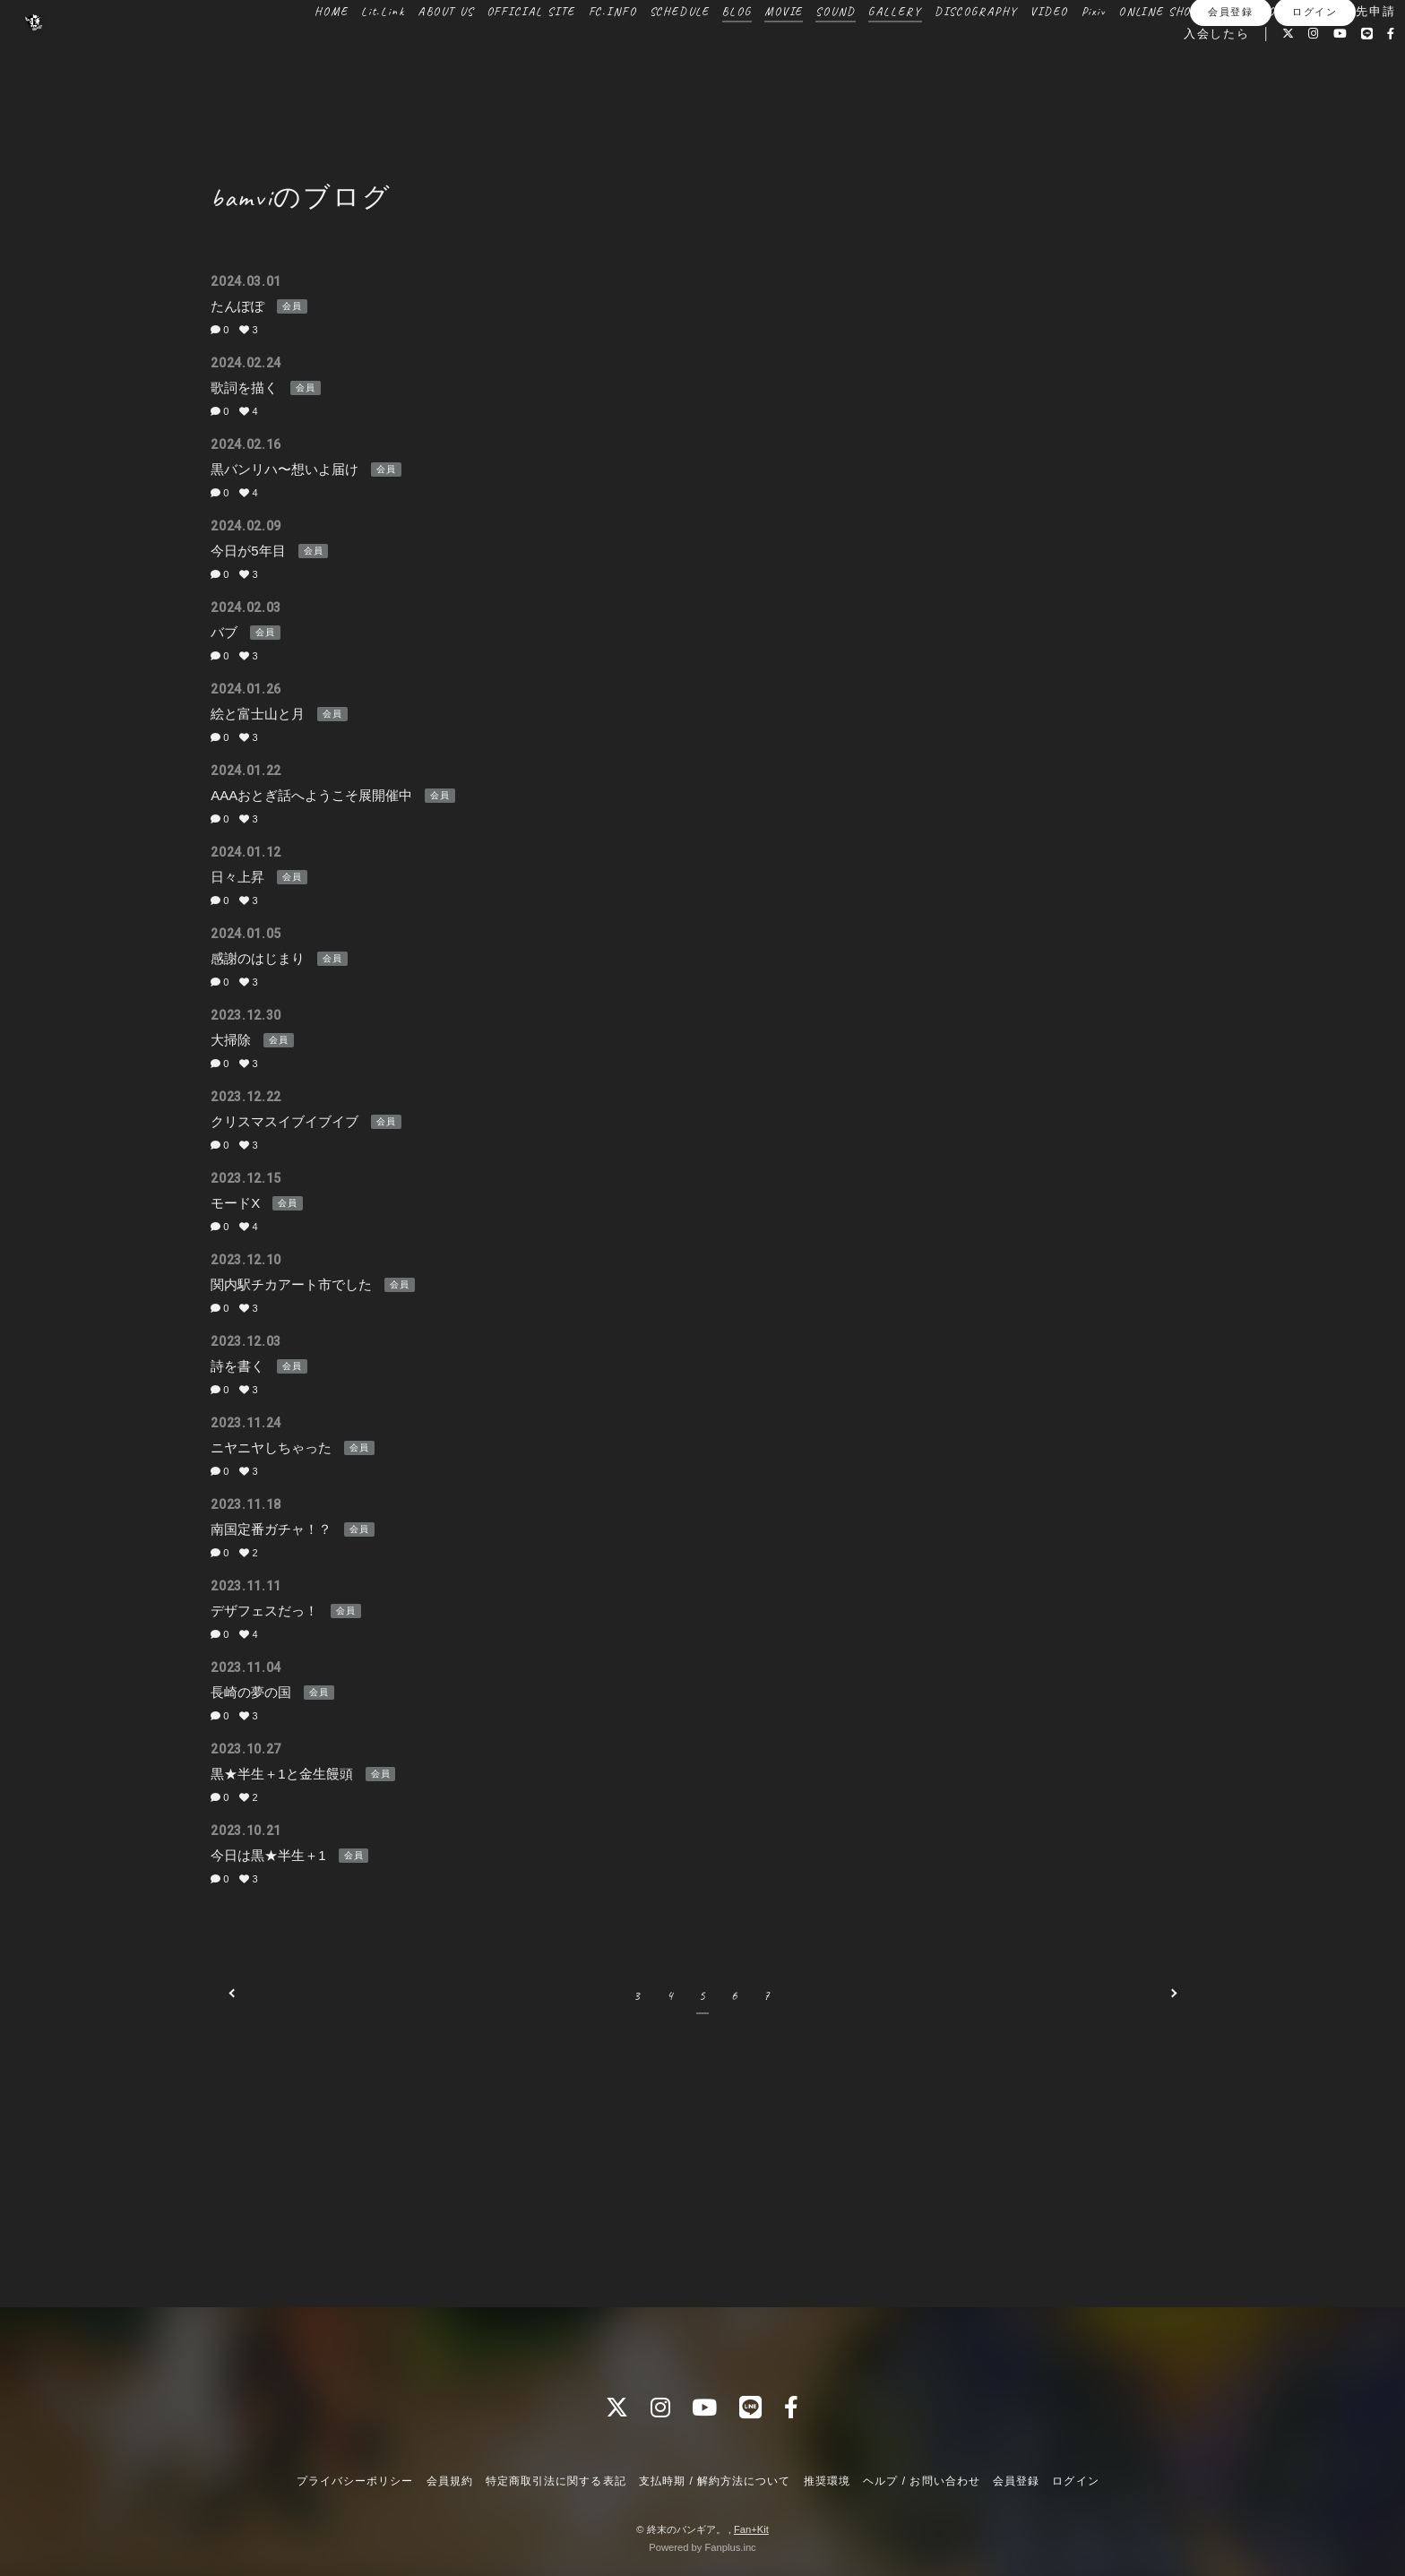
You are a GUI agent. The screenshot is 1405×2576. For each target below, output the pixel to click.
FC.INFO (571, 52)
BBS (1264, 52)
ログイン (1314, 104)
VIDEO (1007, 52)
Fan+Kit (751, 2529)
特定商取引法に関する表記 (555, 2481)
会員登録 (1230, 104)
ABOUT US (403, 52)
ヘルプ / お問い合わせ (921, 2481)
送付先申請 (1320, 52)
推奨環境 (827, 2481)
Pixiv (1051, 52)
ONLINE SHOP (1116, 52)
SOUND (793, 52)
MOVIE (741, 52)
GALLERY (853, 52)
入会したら (1175, 74)
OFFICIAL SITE (489, 52)
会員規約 (450, 2481)
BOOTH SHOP (1204, 52)
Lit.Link (341, 52)
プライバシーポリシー (355, 2481)
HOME (289, 52)
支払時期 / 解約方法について (715, 2481)
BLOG (694, 52)
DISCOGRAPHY (934, 52)
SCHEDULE (638, 52)
